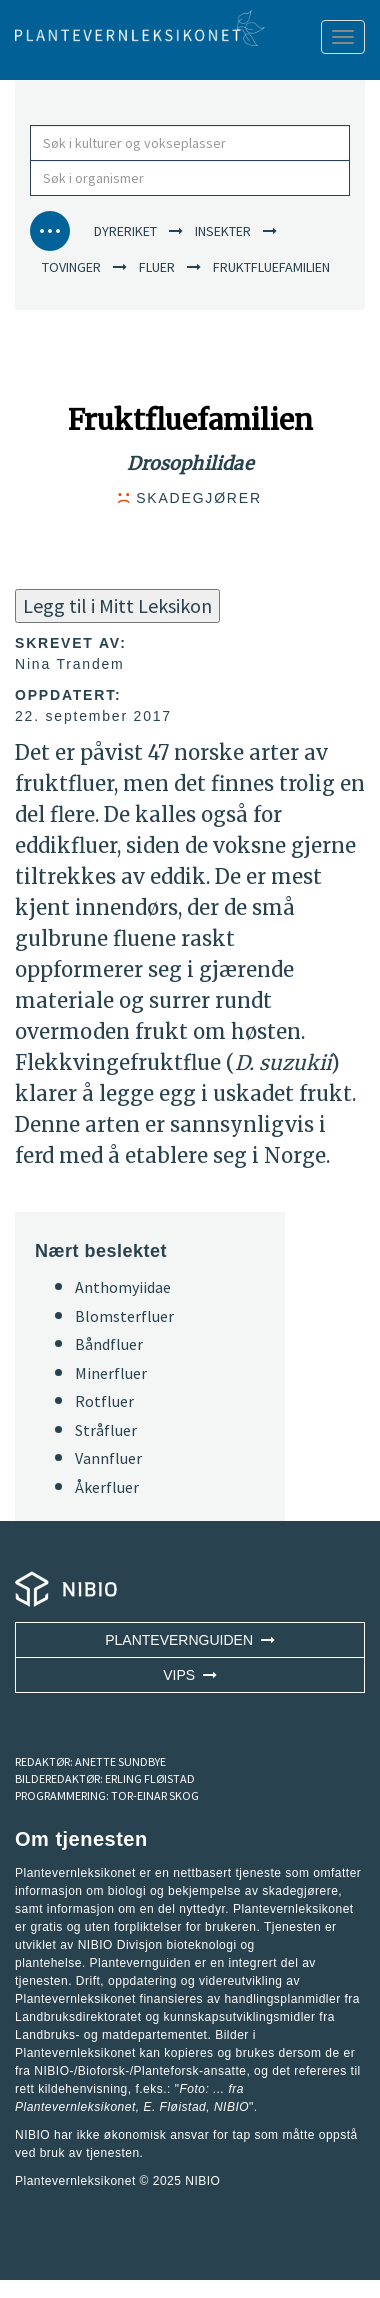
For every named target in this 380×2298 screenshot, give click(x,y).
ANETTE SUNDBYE (120, 1761)
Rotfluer (104, 1401)
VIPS (190, 1675)
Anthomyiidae (123, 1287)
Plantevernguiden (190, 1640)
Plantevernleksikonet (75, 2107)
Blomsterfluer (124, 1316)
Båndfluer (109, 1344)
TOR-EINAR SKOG (155, 1795)
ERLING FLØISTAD (150, 1778)
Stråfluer (106, 1430)
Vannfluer (108, 1458)
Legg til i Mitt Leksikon (117, 605)
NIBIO (202, 2181)
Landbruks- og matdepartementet (111, 2035)
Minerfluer (111, 1373)
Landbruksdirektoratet (78, 2017)
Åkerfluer (107, 1487)
